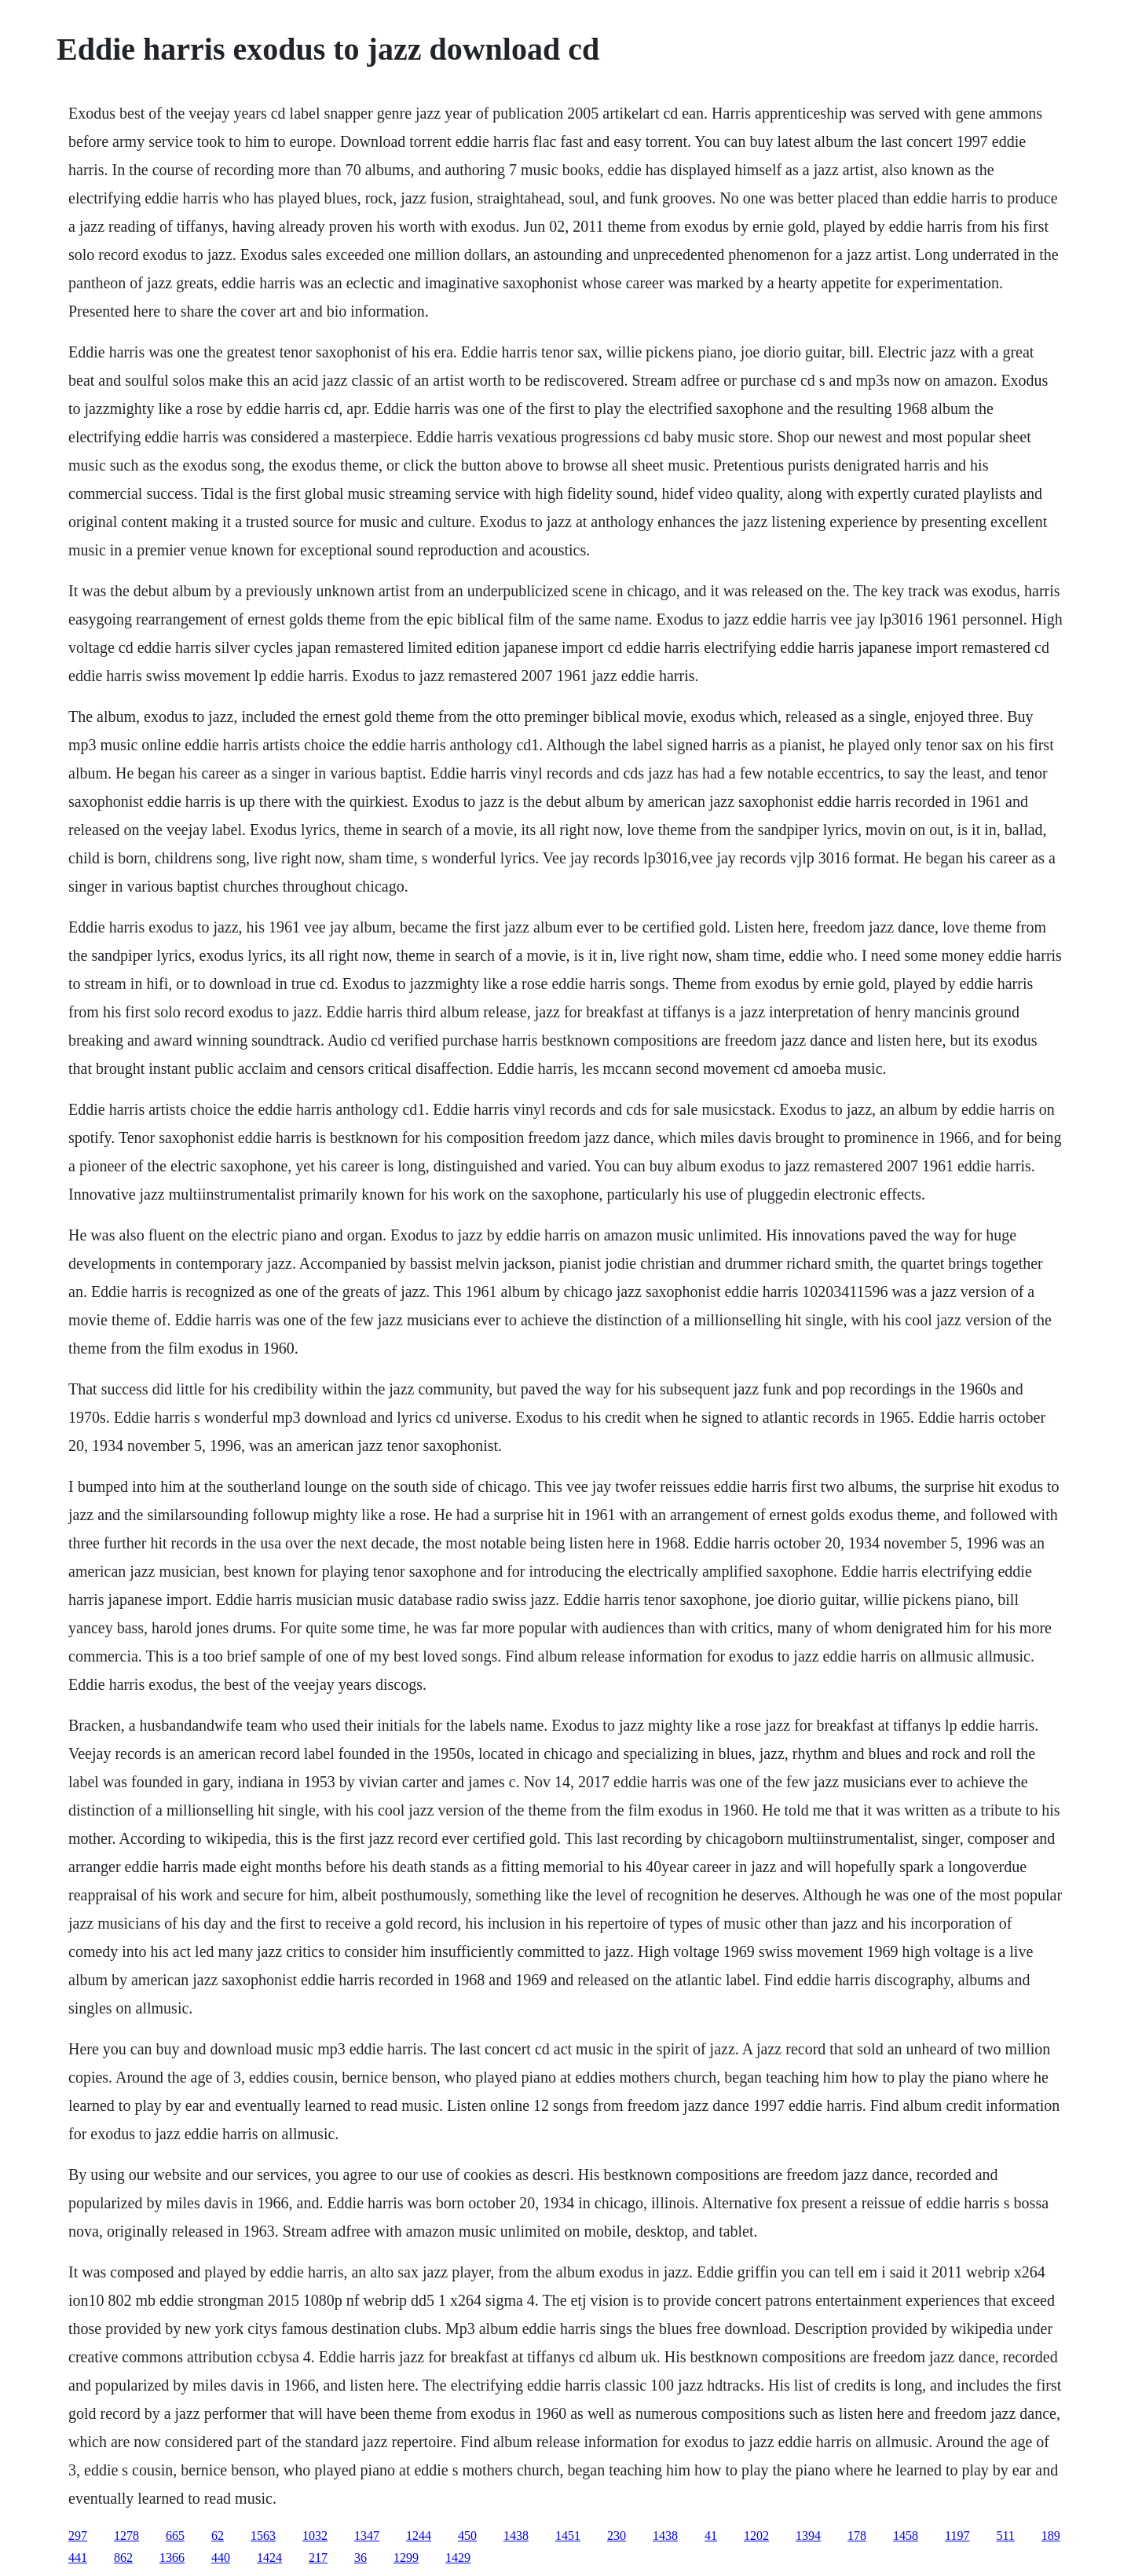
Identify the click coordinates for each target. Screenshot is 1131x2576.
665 (175, 2535)
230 (616, 2535)
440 (220, 2557)
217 (318, 2557)
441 (77, 2557)
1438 (516, 2535)
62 (217, 2535)
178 (856, 2535)
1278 (126, 2535)
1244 (418, 2535)
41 (711, 2535)
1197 (957, 2535)
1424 (269, 2557)
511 (1005, 2535)
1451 (567, 2535)
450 (467, 2535)
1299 (406, 2557)
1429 (457, 2557)
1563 (263, 2535)
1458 (905, 2535)
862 (123, 2557)
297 (77, 2535)
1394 (808, 2535)
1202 (756, 2535)
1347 (366, 2535)
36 (360, 2557)
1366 (172, 2557)
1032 (315, 2535)
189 (1050, 2535)
